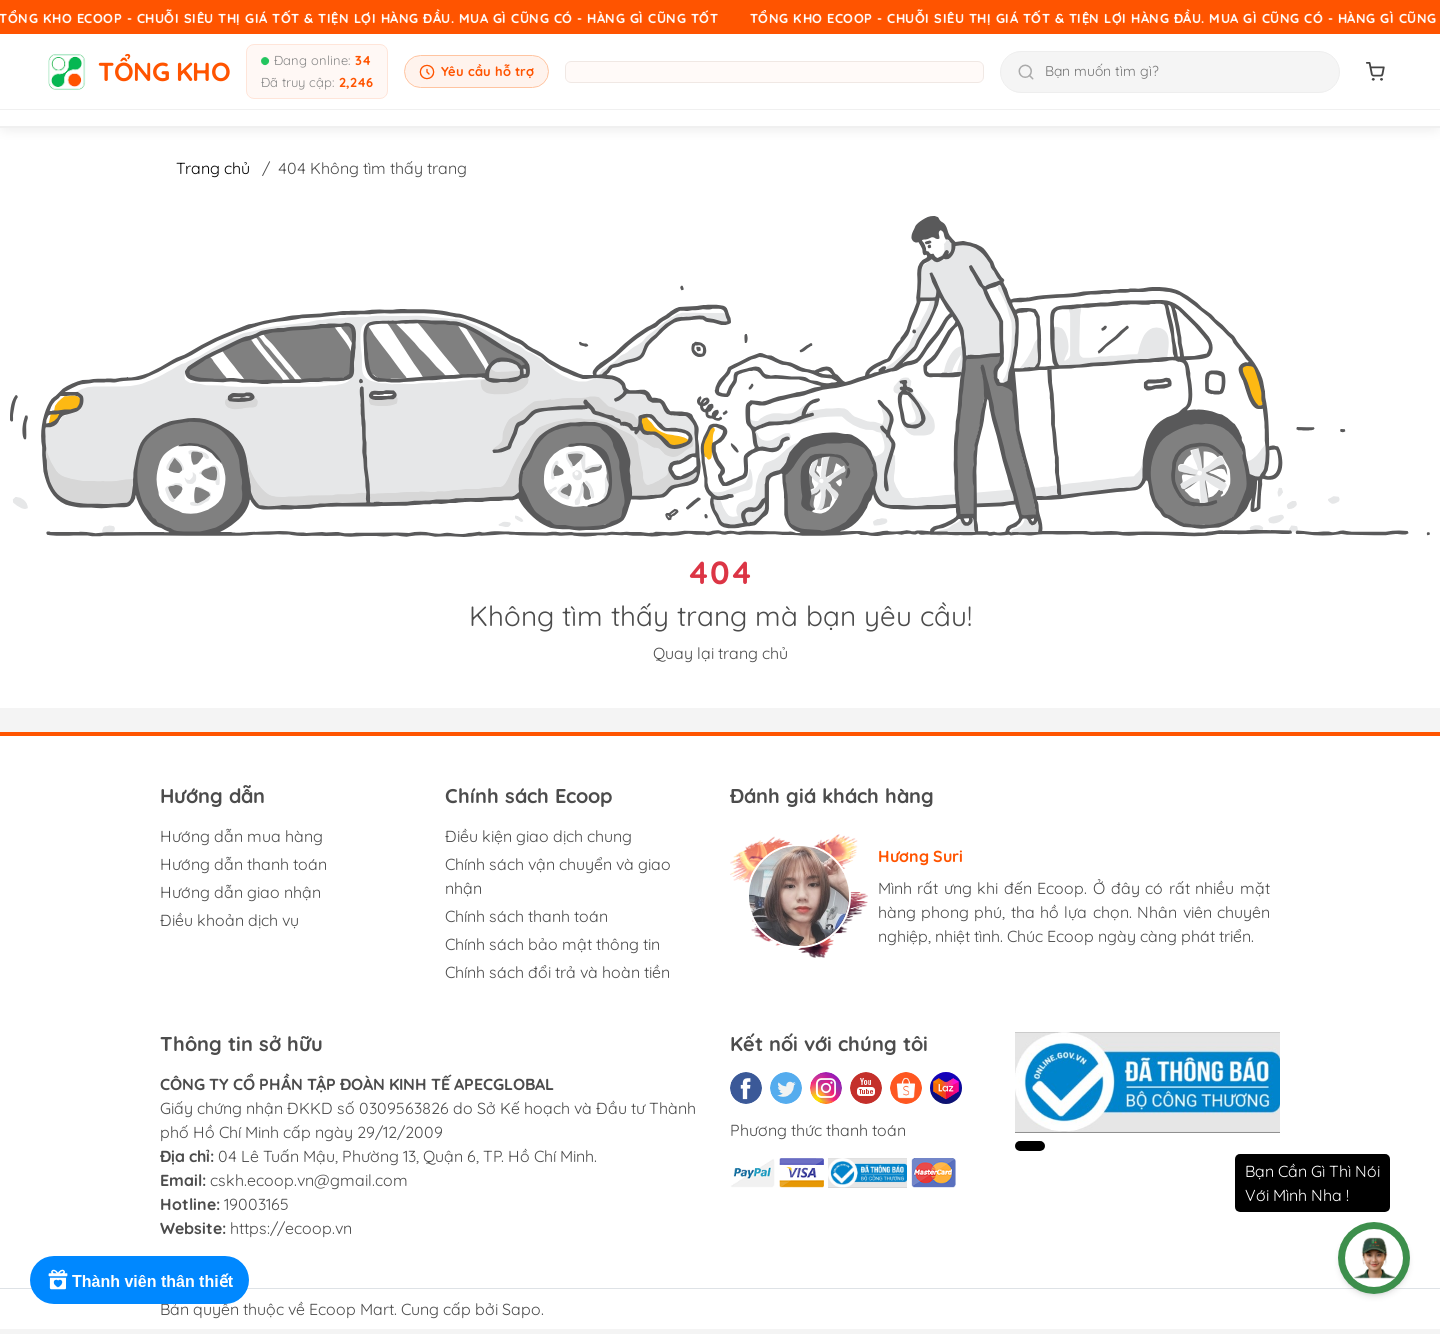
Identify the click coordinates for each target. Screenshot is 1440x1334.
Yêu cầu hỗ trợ (476, 71)
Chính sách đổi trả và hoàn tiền (557, 972)
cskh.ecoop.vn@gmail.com (309, 1180)
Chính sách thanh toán (526, 916)
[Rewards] (139, 1280)
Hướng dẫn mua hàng (241, 836)
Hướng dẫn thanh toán (243, 864)
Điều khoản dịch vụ (229, 920)
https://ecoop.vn (291, 1228)
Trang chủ (213, 168)
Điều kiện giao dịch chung (538, 836)
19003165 (256, 1204)
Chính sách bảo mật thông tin (552, 944)
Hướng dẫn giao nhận (240, 892)
